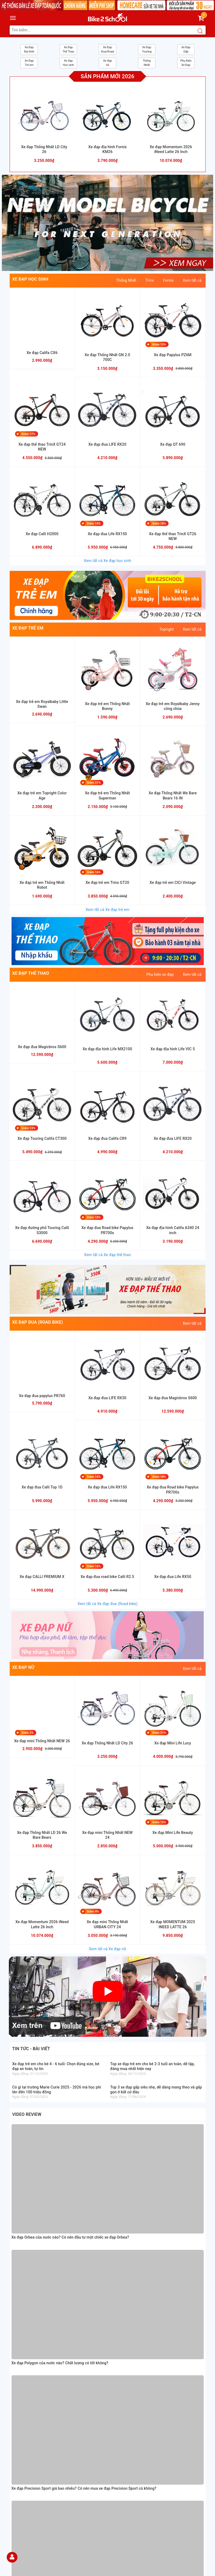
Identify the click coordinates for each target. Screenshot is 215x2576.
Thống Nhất (147, 63)
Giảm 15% (159, 1822)
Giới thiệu (18, 2378)
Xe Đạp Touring (147, 49)
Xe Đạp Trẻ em (29, 63)
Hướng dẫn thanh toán (29, 2391)
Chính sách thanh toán (29, 2415)
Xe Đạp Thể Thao (68, 49)
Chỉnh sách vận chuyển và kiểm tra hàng (44, 2441)
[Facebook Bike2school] (115, 2465)
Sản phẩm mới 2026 (107, 76)
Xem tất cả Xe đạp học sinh (107, 561)
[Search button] (200, 31)
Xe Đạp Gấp (186, 49)
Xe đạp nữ (107, 63)
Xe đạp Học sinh (68, 63)
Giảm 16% (94, 872)
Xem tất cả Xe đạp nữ (107, 1949)
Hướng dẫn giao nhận (28, 2397)
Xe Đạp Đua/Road (107, 49)
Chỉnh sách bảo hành (28, 2422)
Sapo (146, 2571)
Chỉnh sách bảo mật (27, 2428)
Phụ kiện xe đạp (160, 974)
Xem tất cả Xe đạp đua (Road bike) (108, 1604)
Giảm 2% (28, 1732)
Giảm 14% (94, 523)
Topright (166, 629)
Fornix (168, 280)
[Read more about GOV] (133, 2437)
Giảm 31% (94, 782)
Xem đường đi (64, 2296)
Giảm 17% (28, 434)
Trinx (149, 280)
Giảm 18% (159, 523)
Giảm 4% (93, 1911)
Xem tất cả (192, 280)
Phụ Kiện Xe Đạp (186, 63)
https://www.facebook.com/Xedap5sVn (156, 2382)
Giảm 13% (159, 344)
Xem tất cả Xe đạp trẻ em (107, 909)
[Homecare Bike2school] (158, 2417)
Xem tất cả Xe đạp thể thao (107, 1255)
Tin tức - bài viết (31, 2048)
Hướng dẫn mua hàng (28, 2384)
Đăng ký (93, 2508)
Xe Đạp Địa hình (29, 49)
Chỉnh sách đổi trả (25, 2435)
